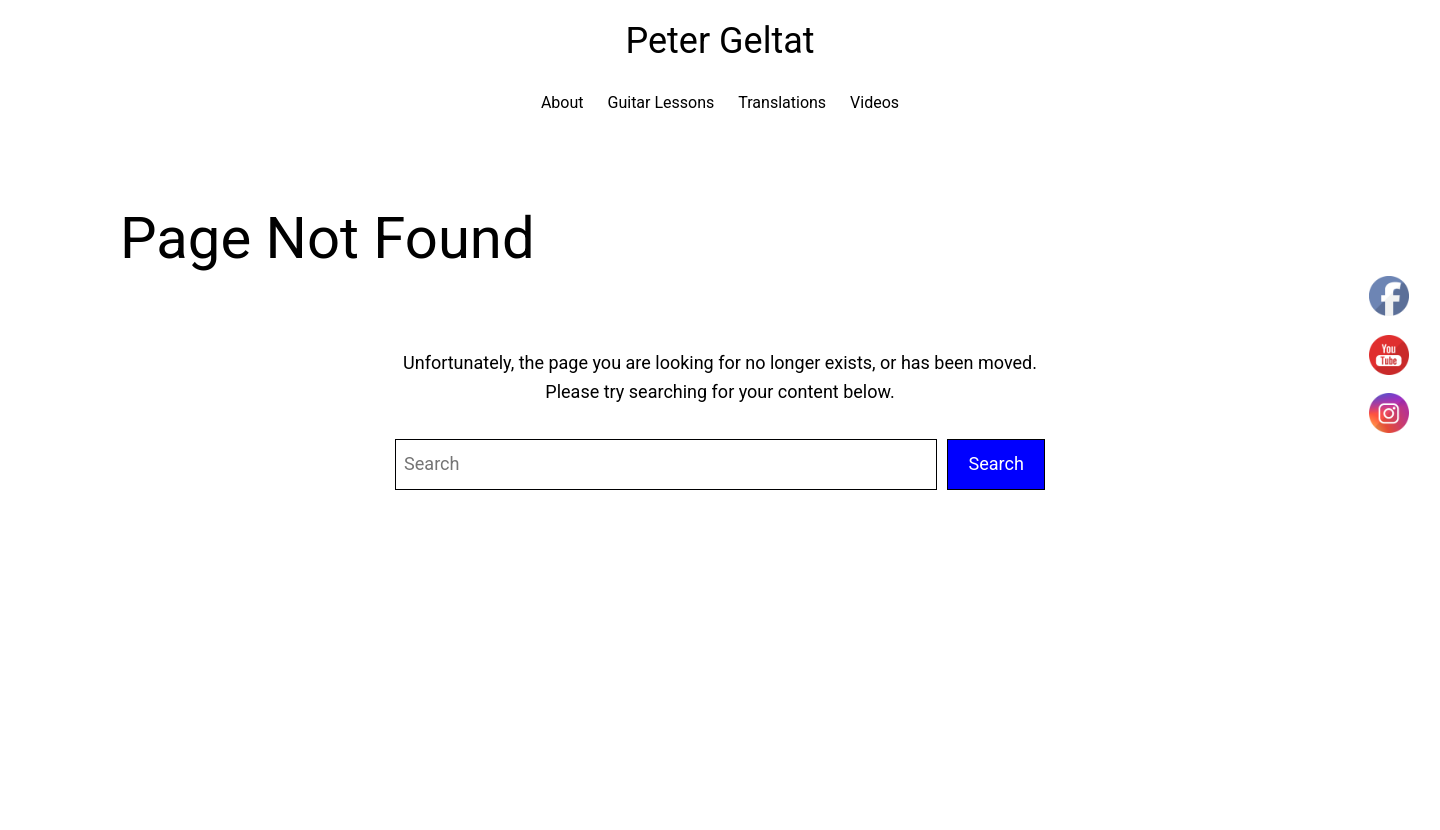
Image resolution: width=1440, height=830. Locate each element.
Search (996, 463)
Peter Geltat (719, 41)
